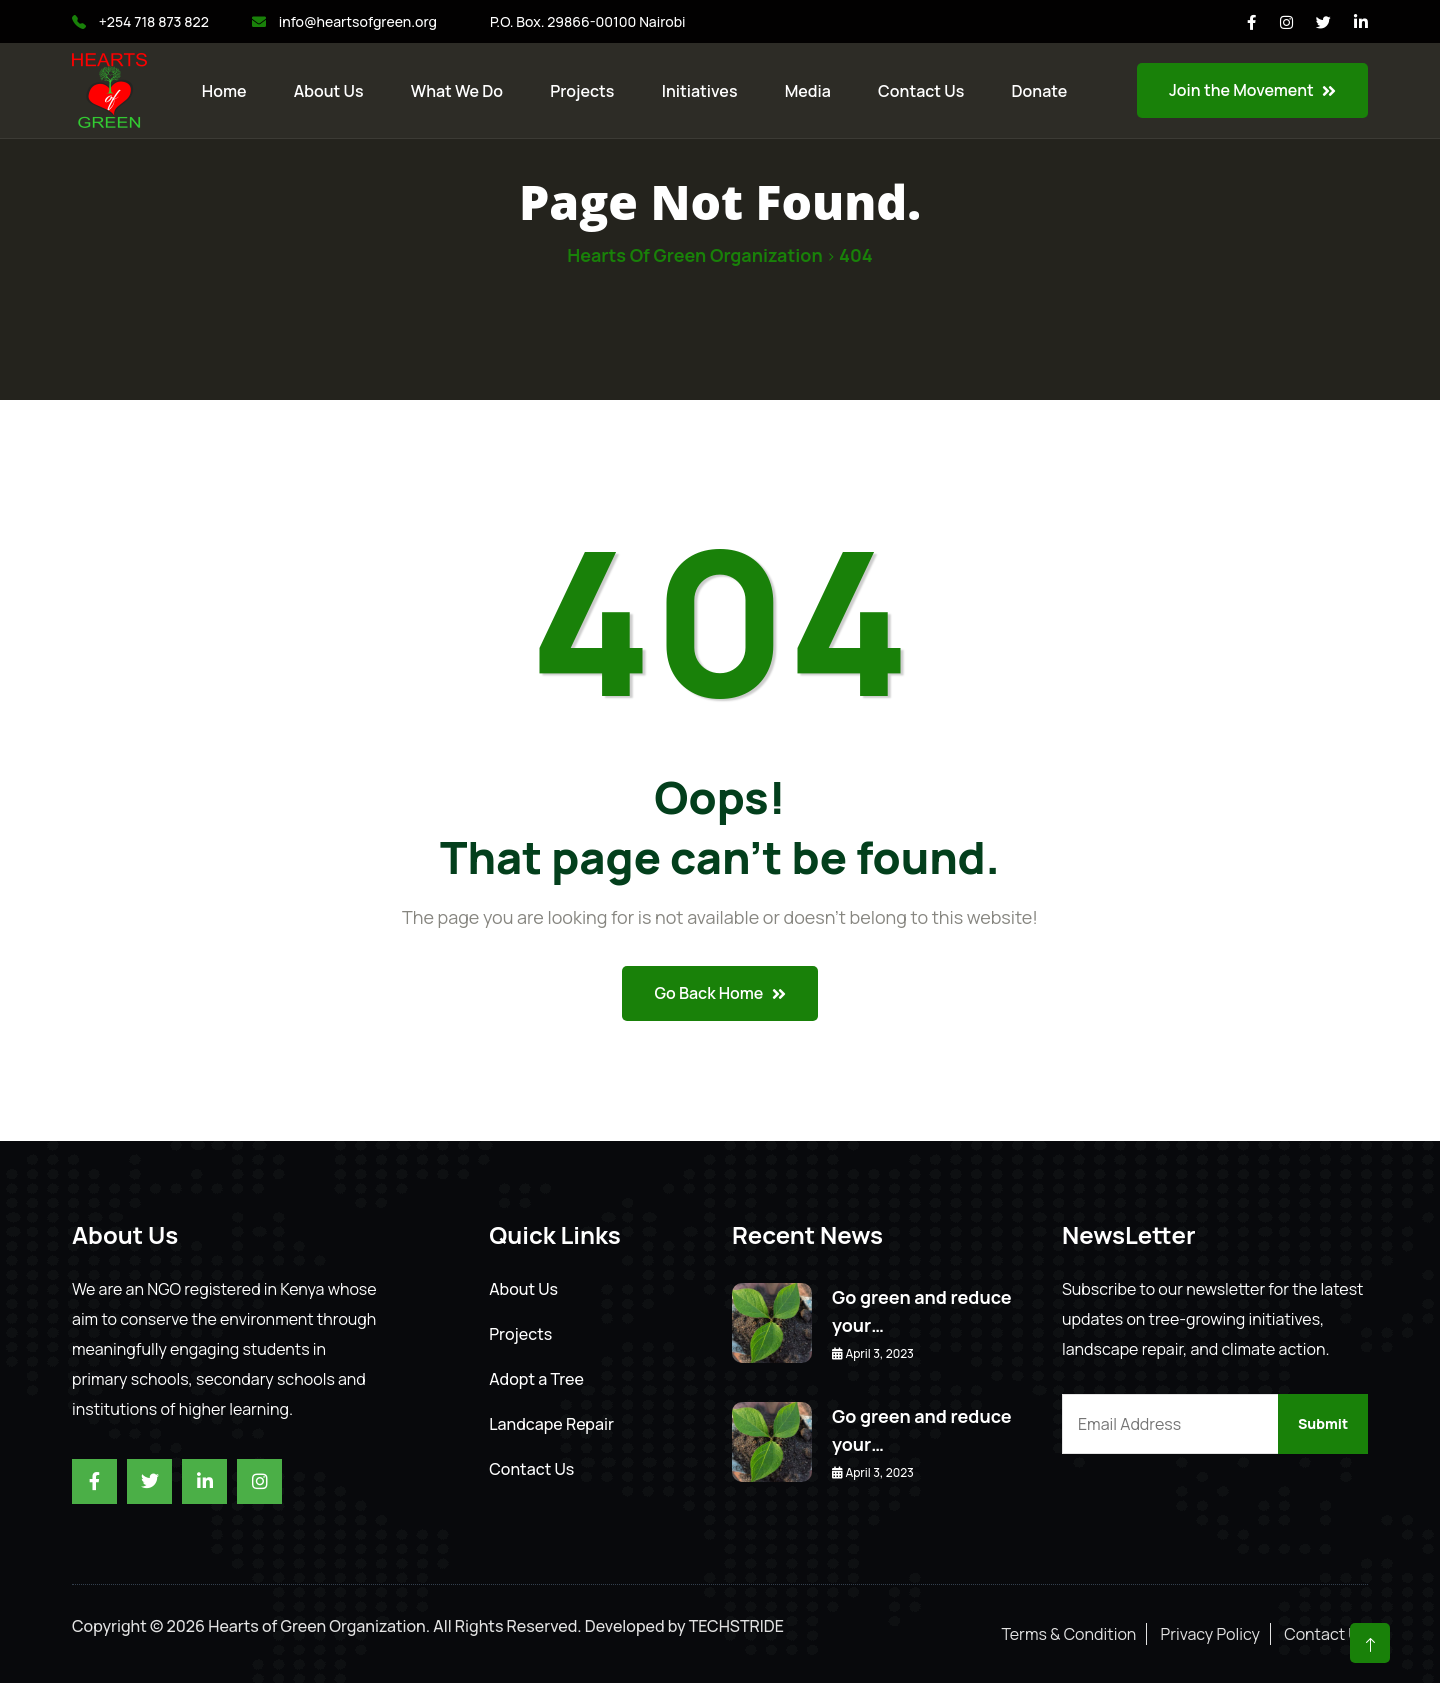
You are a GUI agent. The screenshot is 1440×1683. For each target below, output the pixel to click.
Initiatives (700, 91)
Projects (582, 91)
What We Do (457, 91)
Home (224, 91)
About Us (329, 91)
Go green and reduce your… (922, 1311)
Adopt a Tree (536, 1379)
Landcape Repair (551, 1424)
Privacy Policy (1210, 1634)
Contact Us (531, 1469)
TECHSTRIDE (736, 1626)
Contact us (921, 91)
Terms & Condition (1069, 1634)
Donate (1040, 91)
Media (808, 91)
